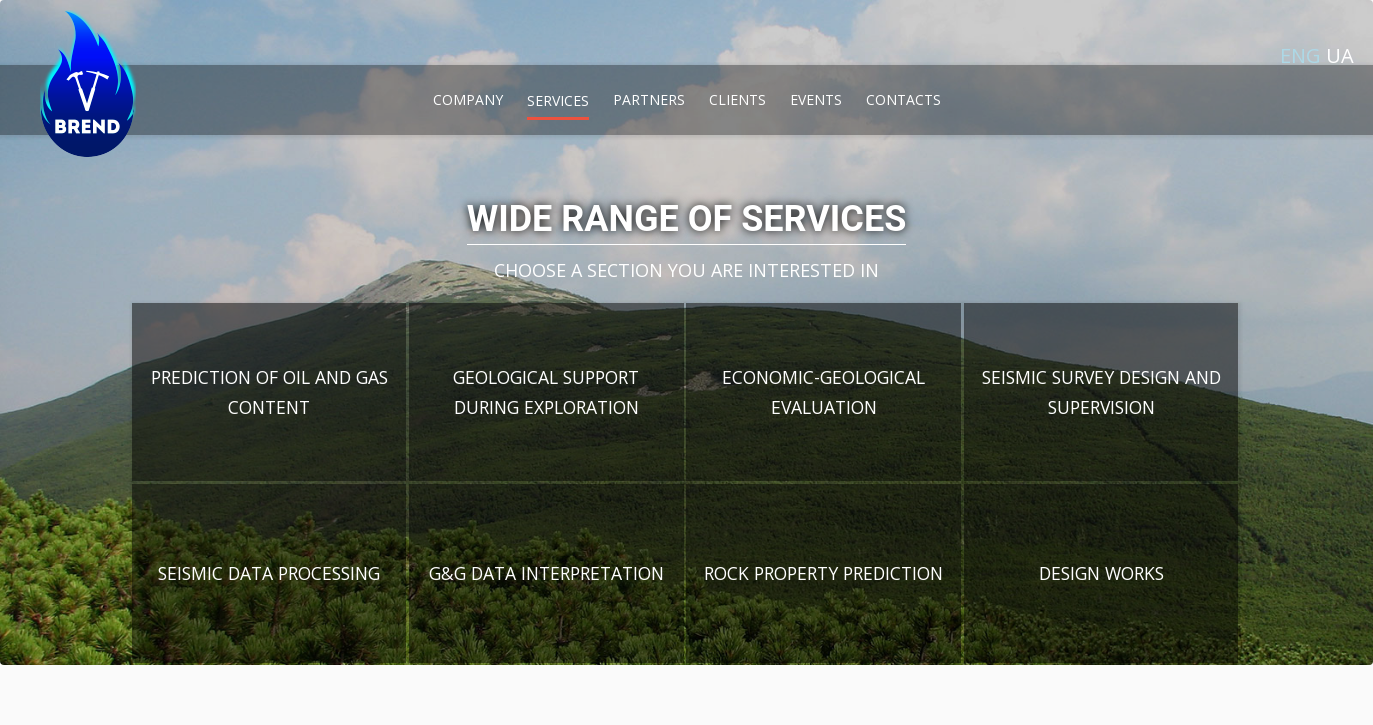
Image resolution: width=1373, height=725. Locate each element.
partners (649, 99)
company (468, 99)
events (816, 99)
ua (1340, 55)
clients (737, 99)
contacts (903, 99)
